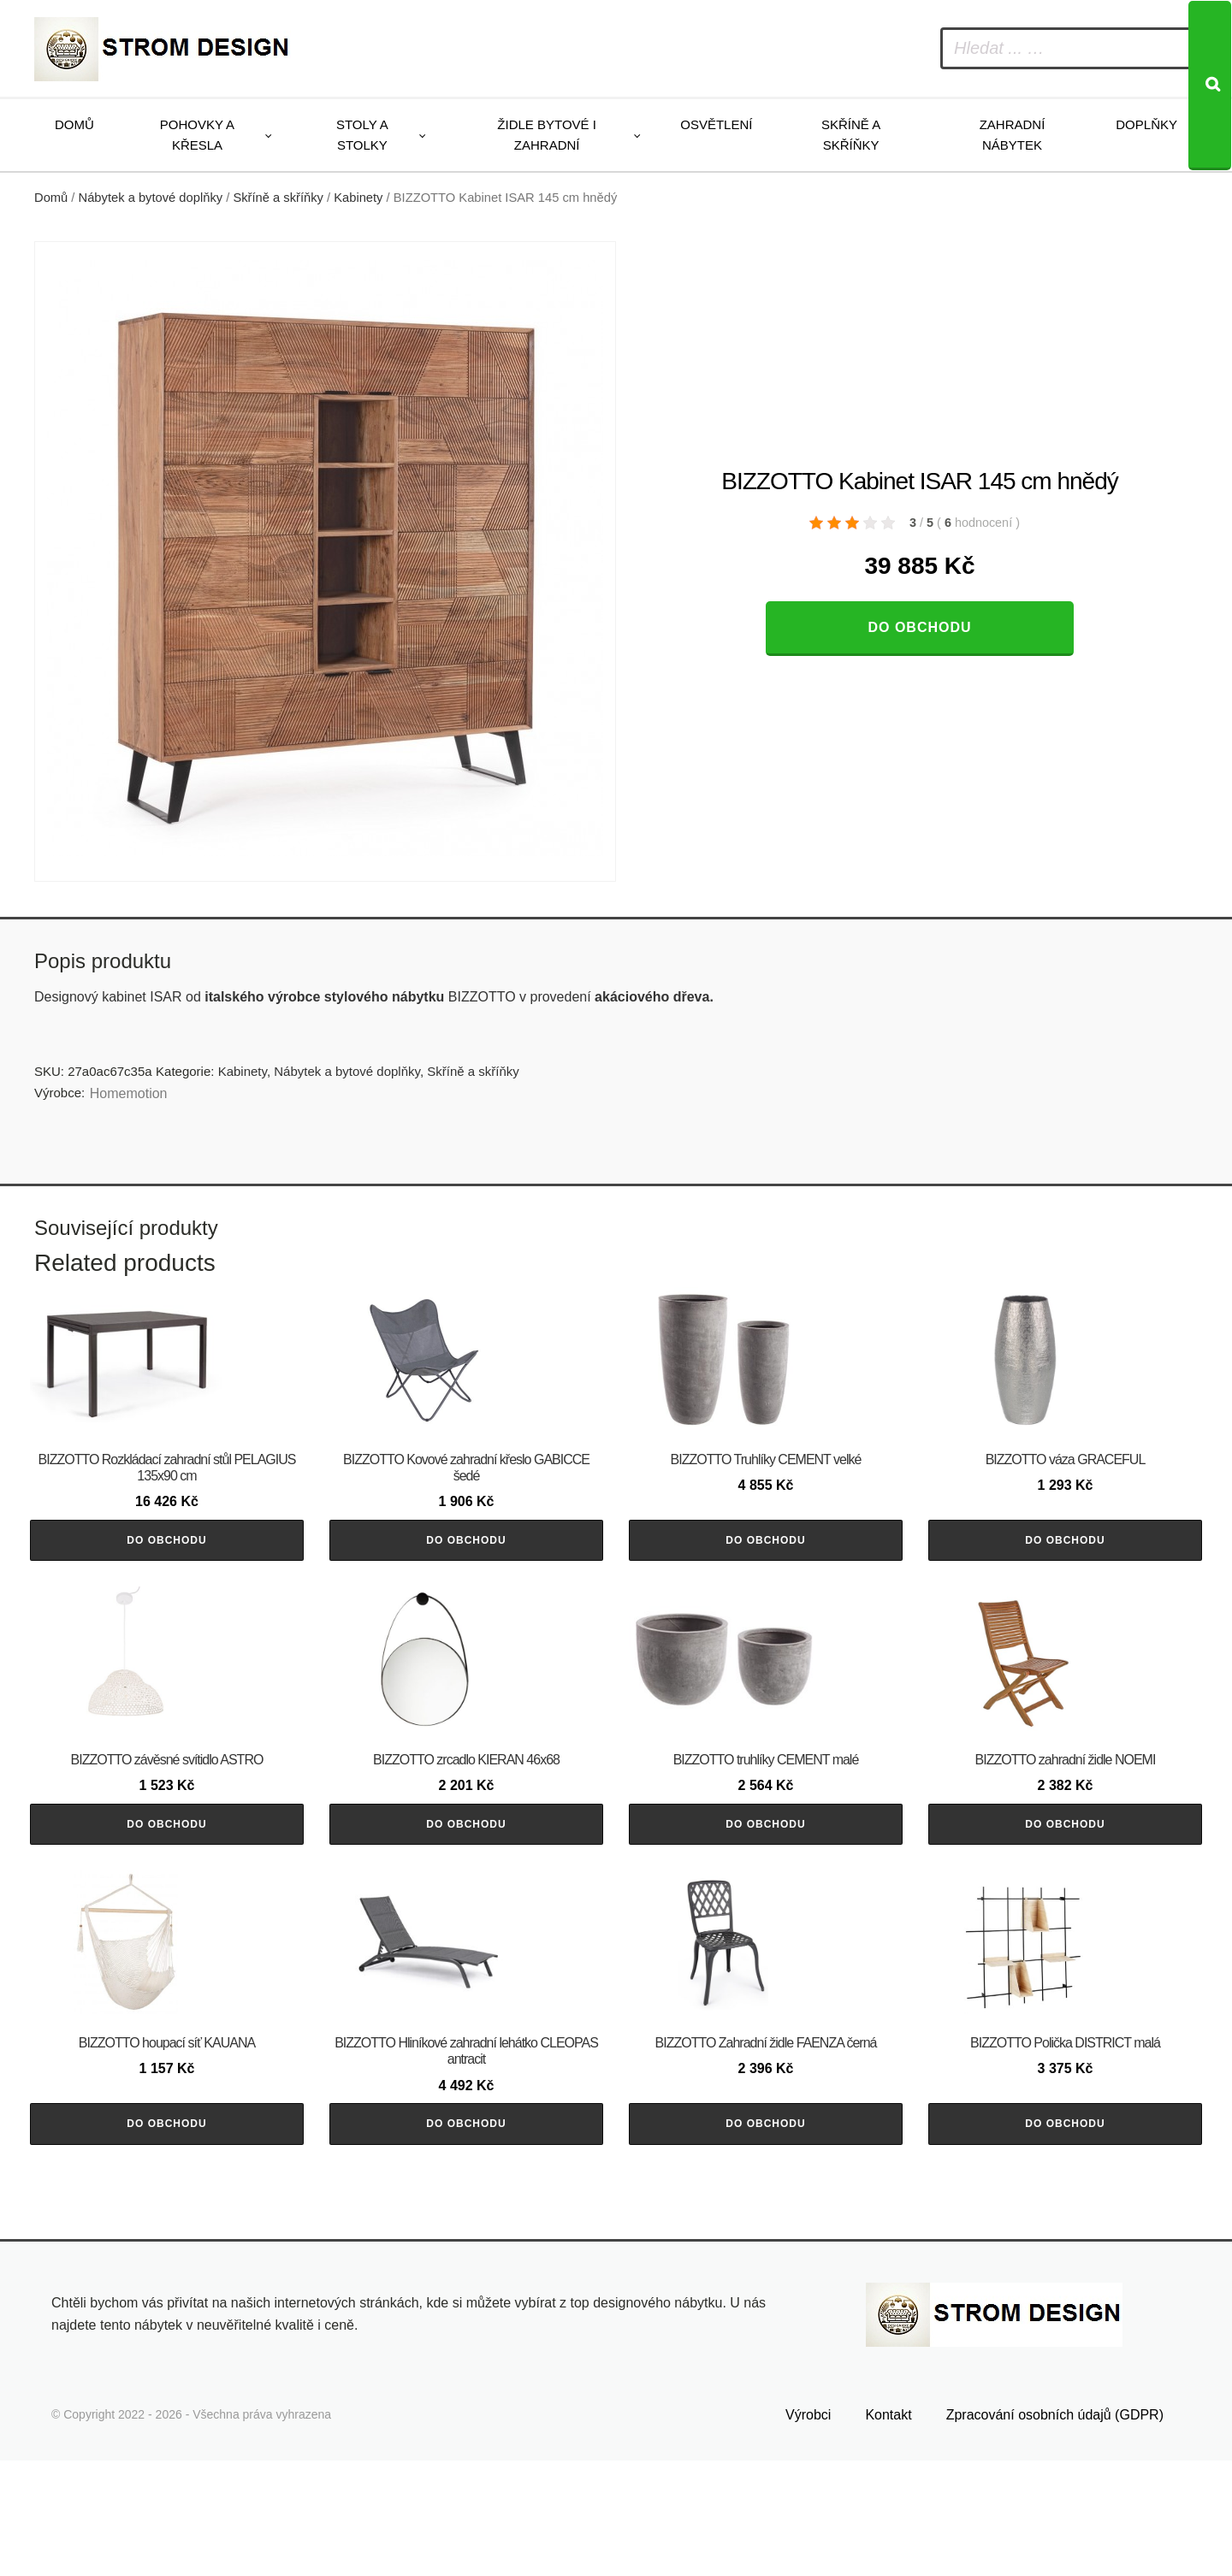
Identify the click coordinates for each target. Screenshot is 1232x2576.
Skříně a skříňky (850, 134)
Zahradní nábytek (1012, 134)
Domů (74, 124)
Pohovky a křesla (197, 134)
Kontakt (888, 2530)
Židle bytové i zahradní (546, 134)
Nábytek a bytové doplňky (151, 197)
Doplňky (1146, 124)
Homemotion (129, 1093)
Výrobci (808, 2530)
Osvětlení (716, 124)
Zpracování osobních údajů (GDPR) (1055, 2530)
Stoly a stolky (362, 134)
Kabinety (358, 197)
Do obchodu (919, 627)
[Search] (1209, 85)
